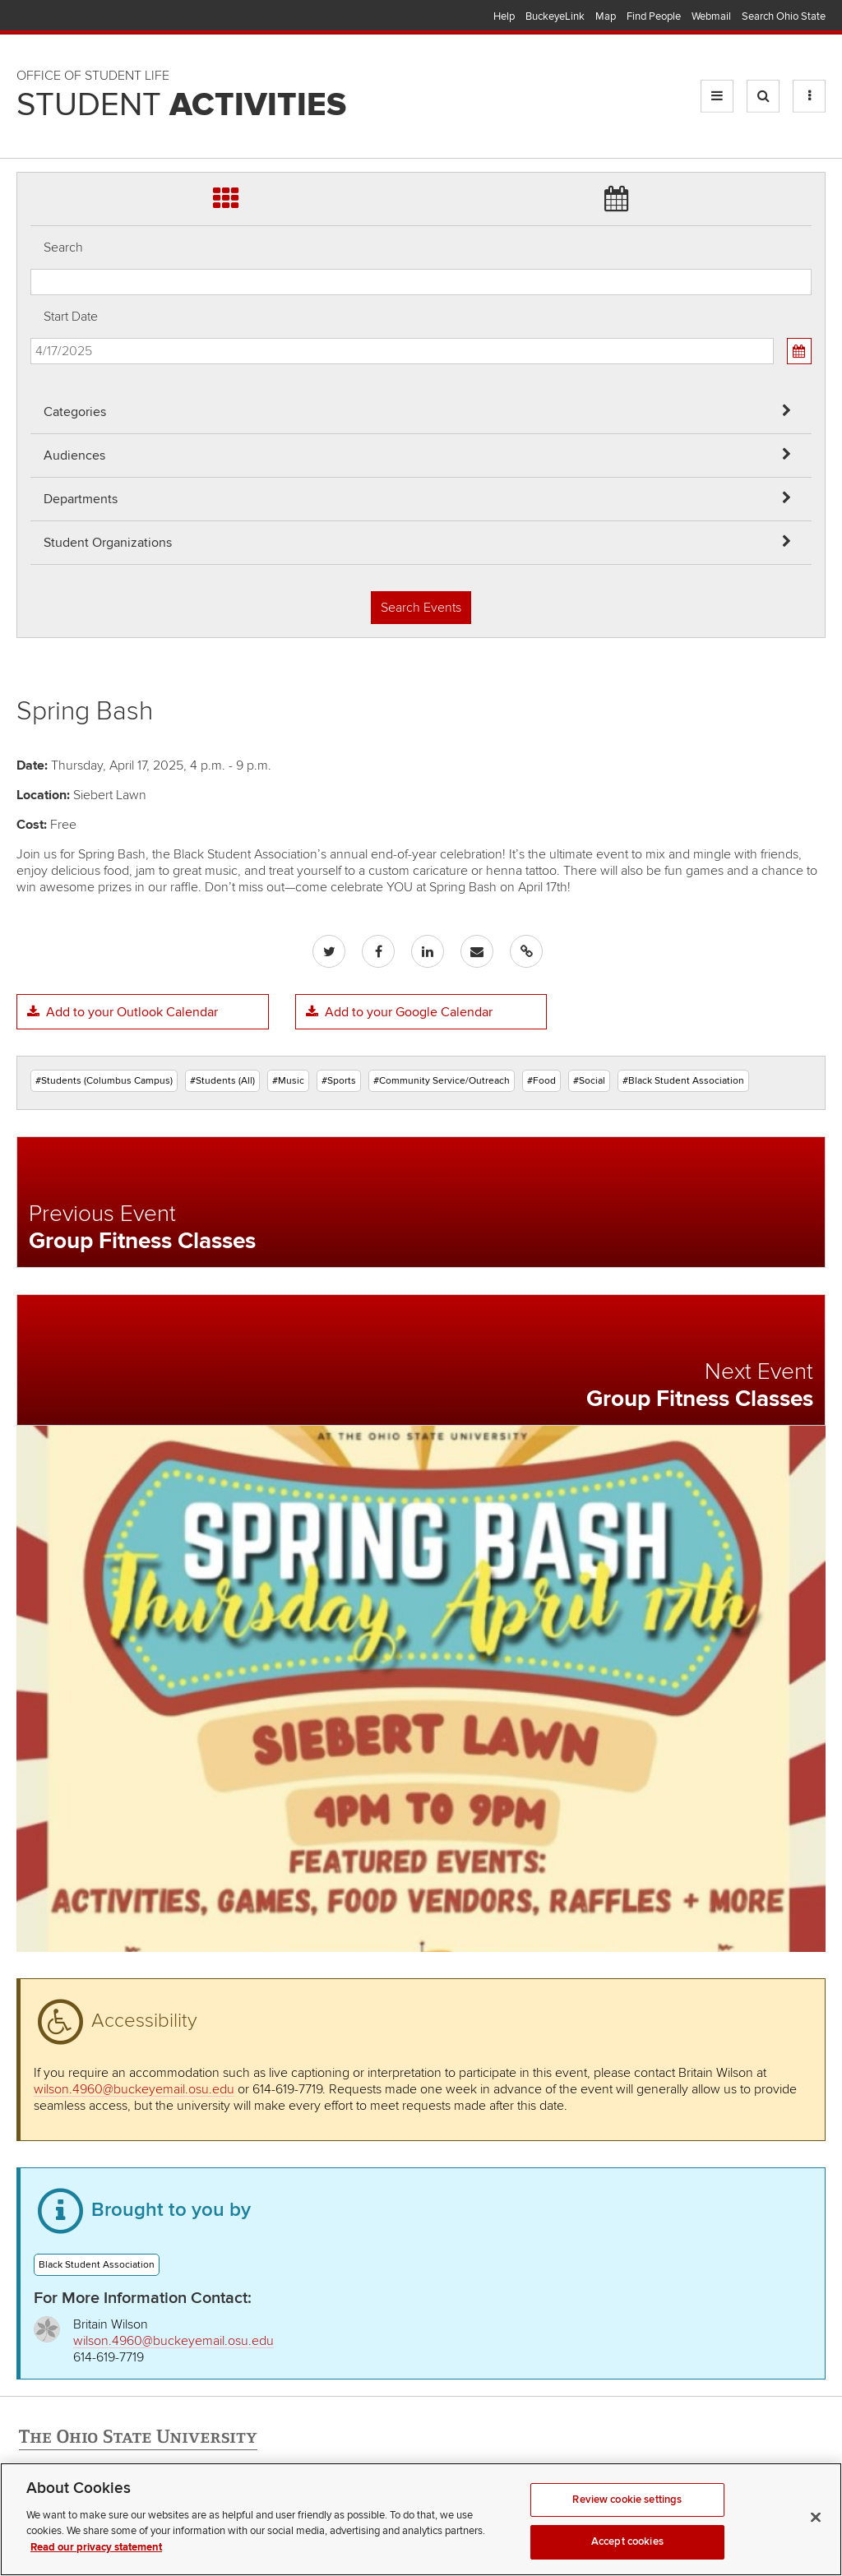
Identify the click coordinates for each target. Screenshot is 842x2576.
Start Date (71, 316)
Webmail (711, 16)
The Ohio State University (49, 17)
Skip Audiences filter (30, 23)
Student (181, 105)
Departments (81, 499)
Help (504, 16)
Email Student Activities (171, 2512)
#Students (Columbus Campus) (104, 1081)
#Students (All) (222, 1081)
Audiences (74, 455)
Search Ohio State (784, 16)
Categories (75, 412)
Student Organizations (108, 542)
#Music (288, 1081)
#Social (589, 1081)
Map (605, 16)
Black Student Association (97, 2265)
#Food (541, 1081)
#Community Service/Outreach (441, 1081)
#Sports (339, 1081)
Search (63, 247)
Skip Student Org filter (30, 110)
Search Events (421, 607)
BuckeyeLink (555, 16)
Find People (654, 16)
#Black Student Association (683, 1081)
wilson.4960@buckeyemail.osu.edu (134, 2089)
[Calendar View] (799, 351)
